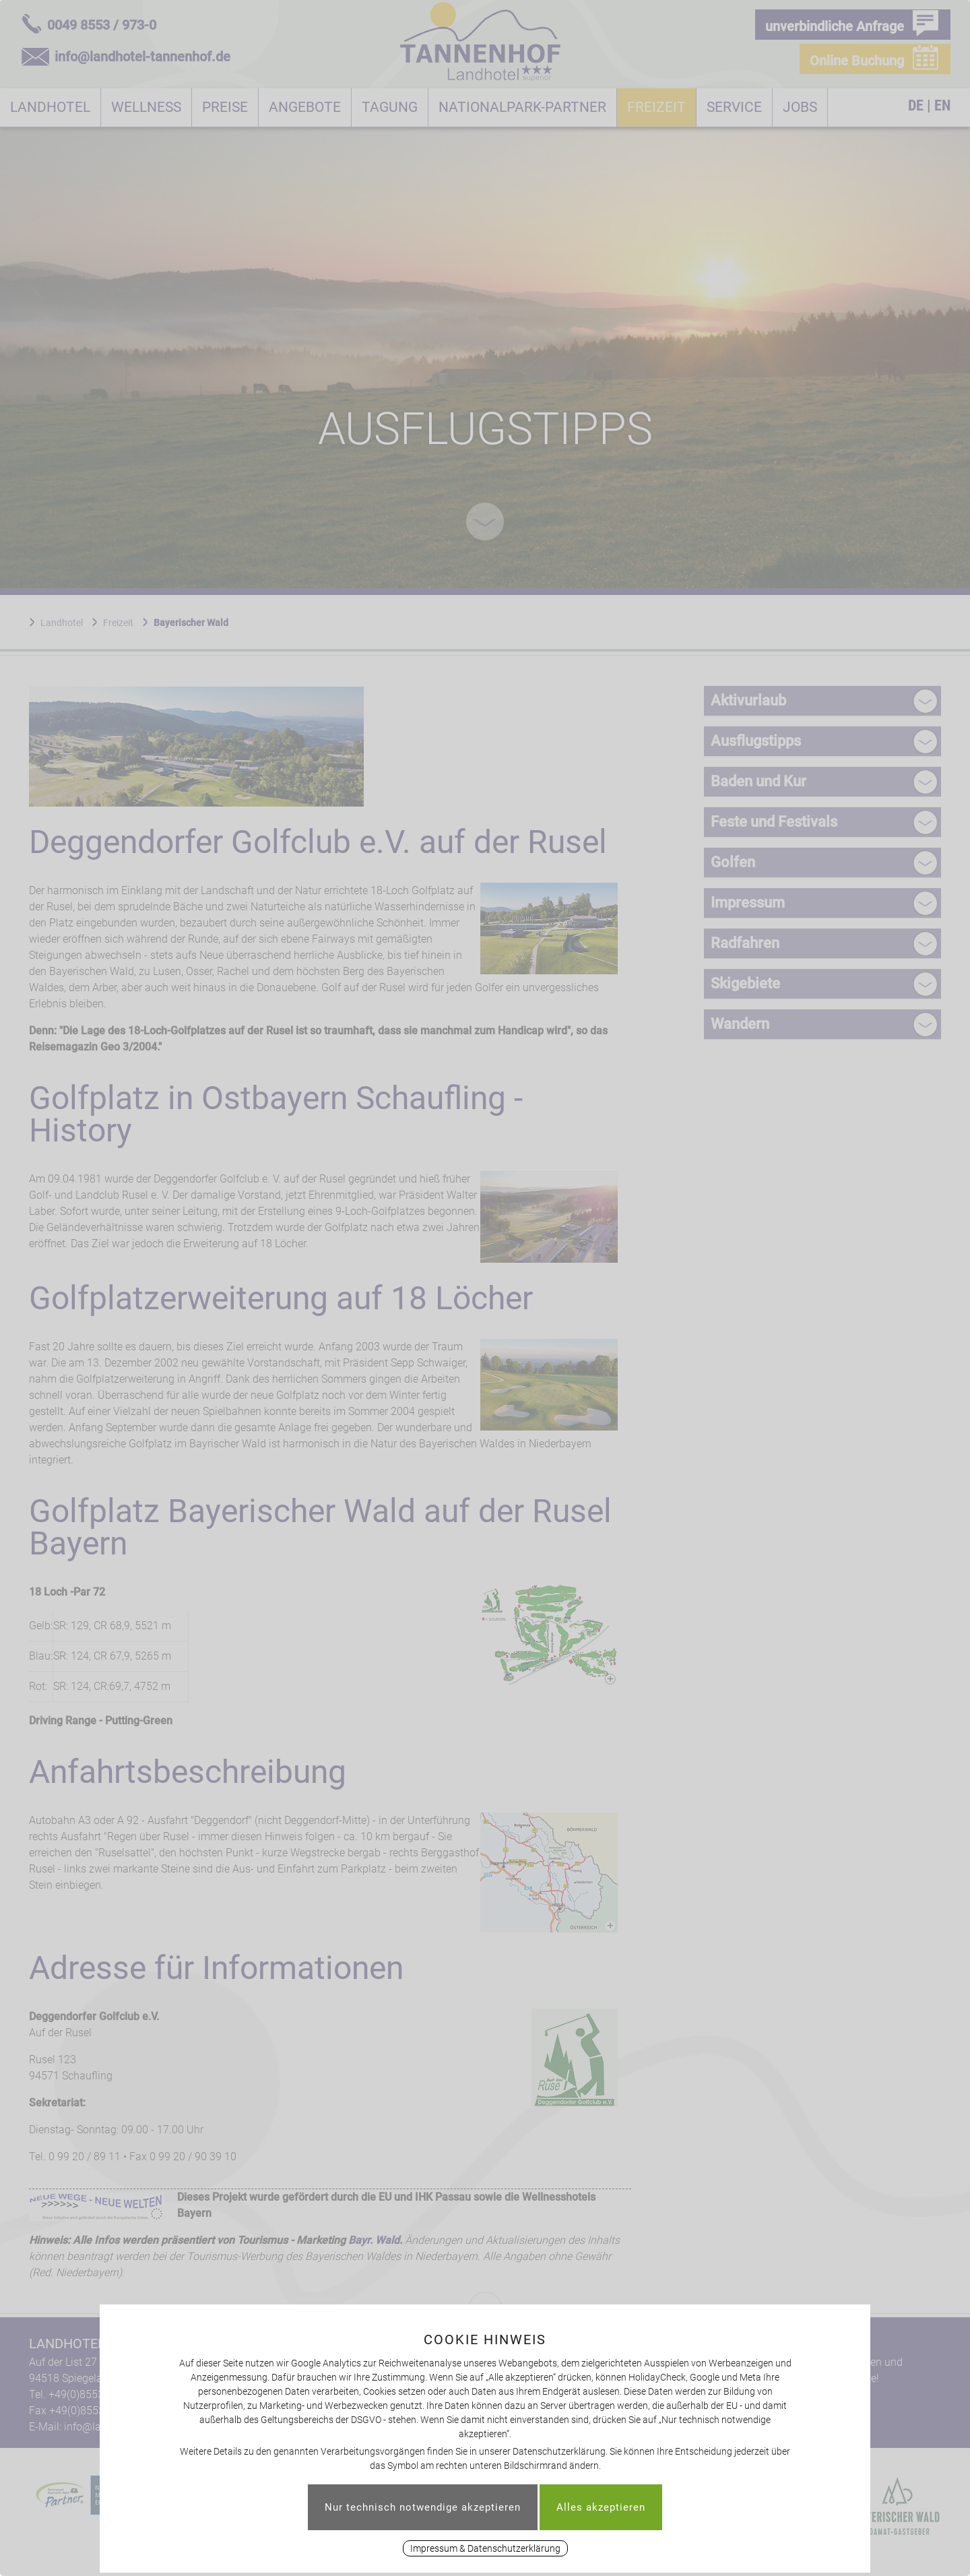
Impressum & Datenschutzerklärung (485, 2548)
